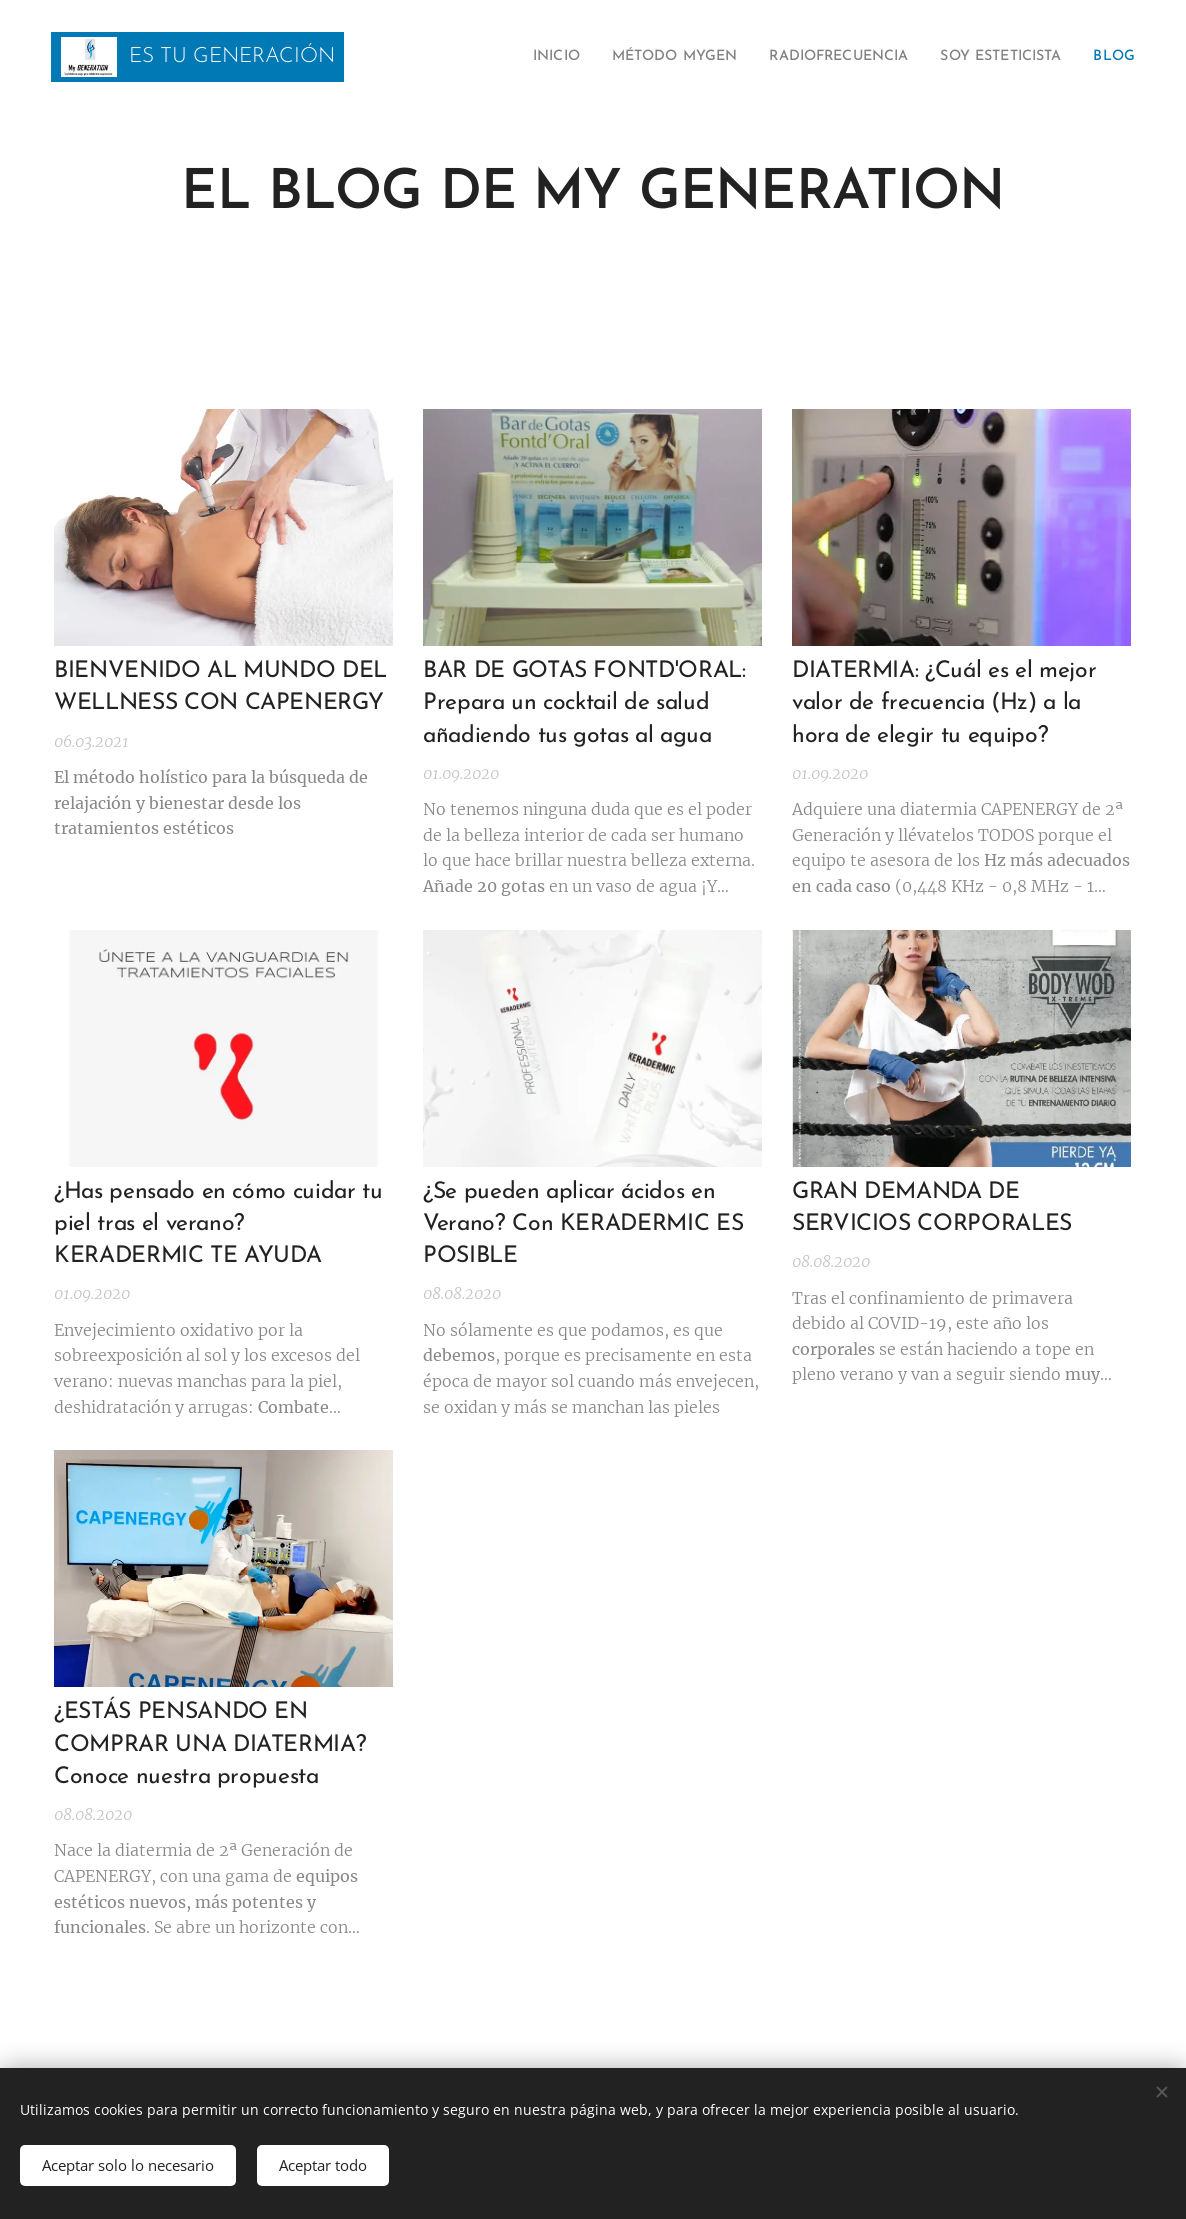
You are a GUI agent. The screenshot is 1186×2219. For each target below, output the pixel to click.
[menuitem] (481, 57)
